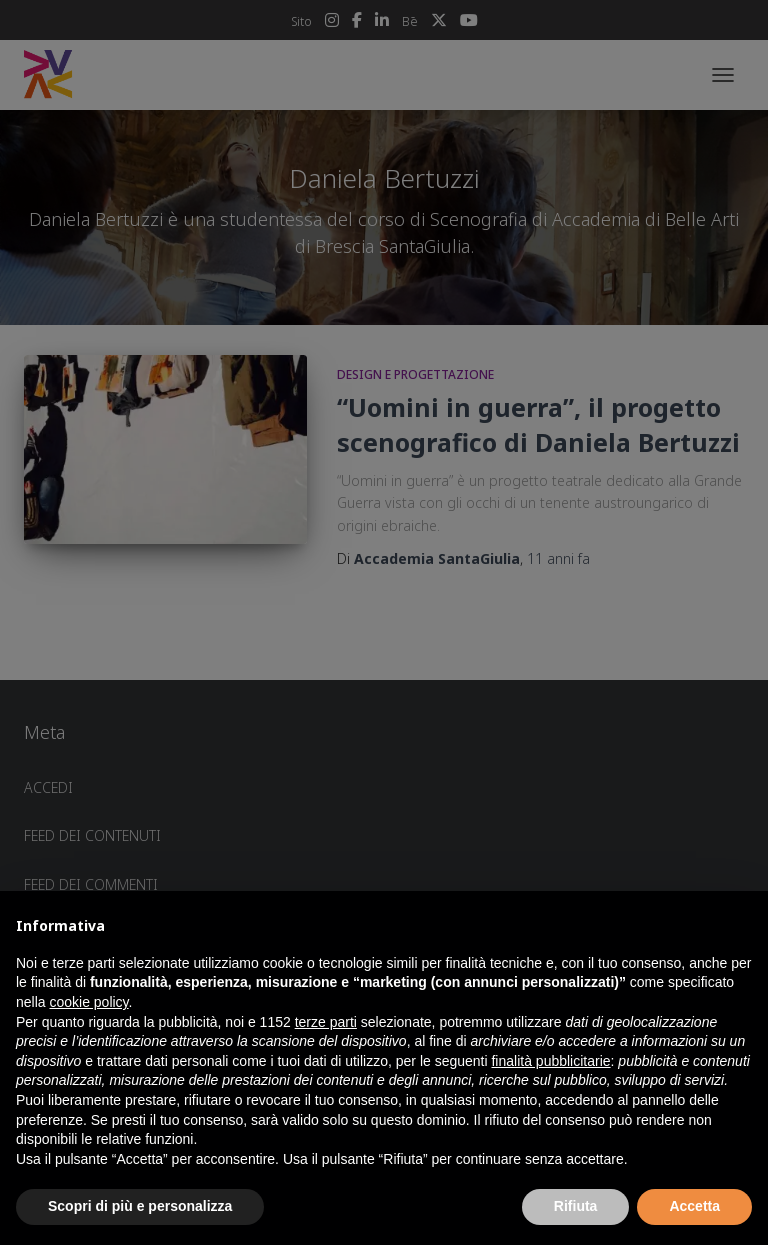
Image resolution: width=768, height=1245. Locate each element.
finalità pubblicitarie (550, 1061)
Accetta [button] (694, 1206)
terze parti (326, 1022)
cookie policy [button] (88, 1002)
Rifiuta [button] (576, 1206)
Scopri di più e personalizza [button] (140, 1206)
